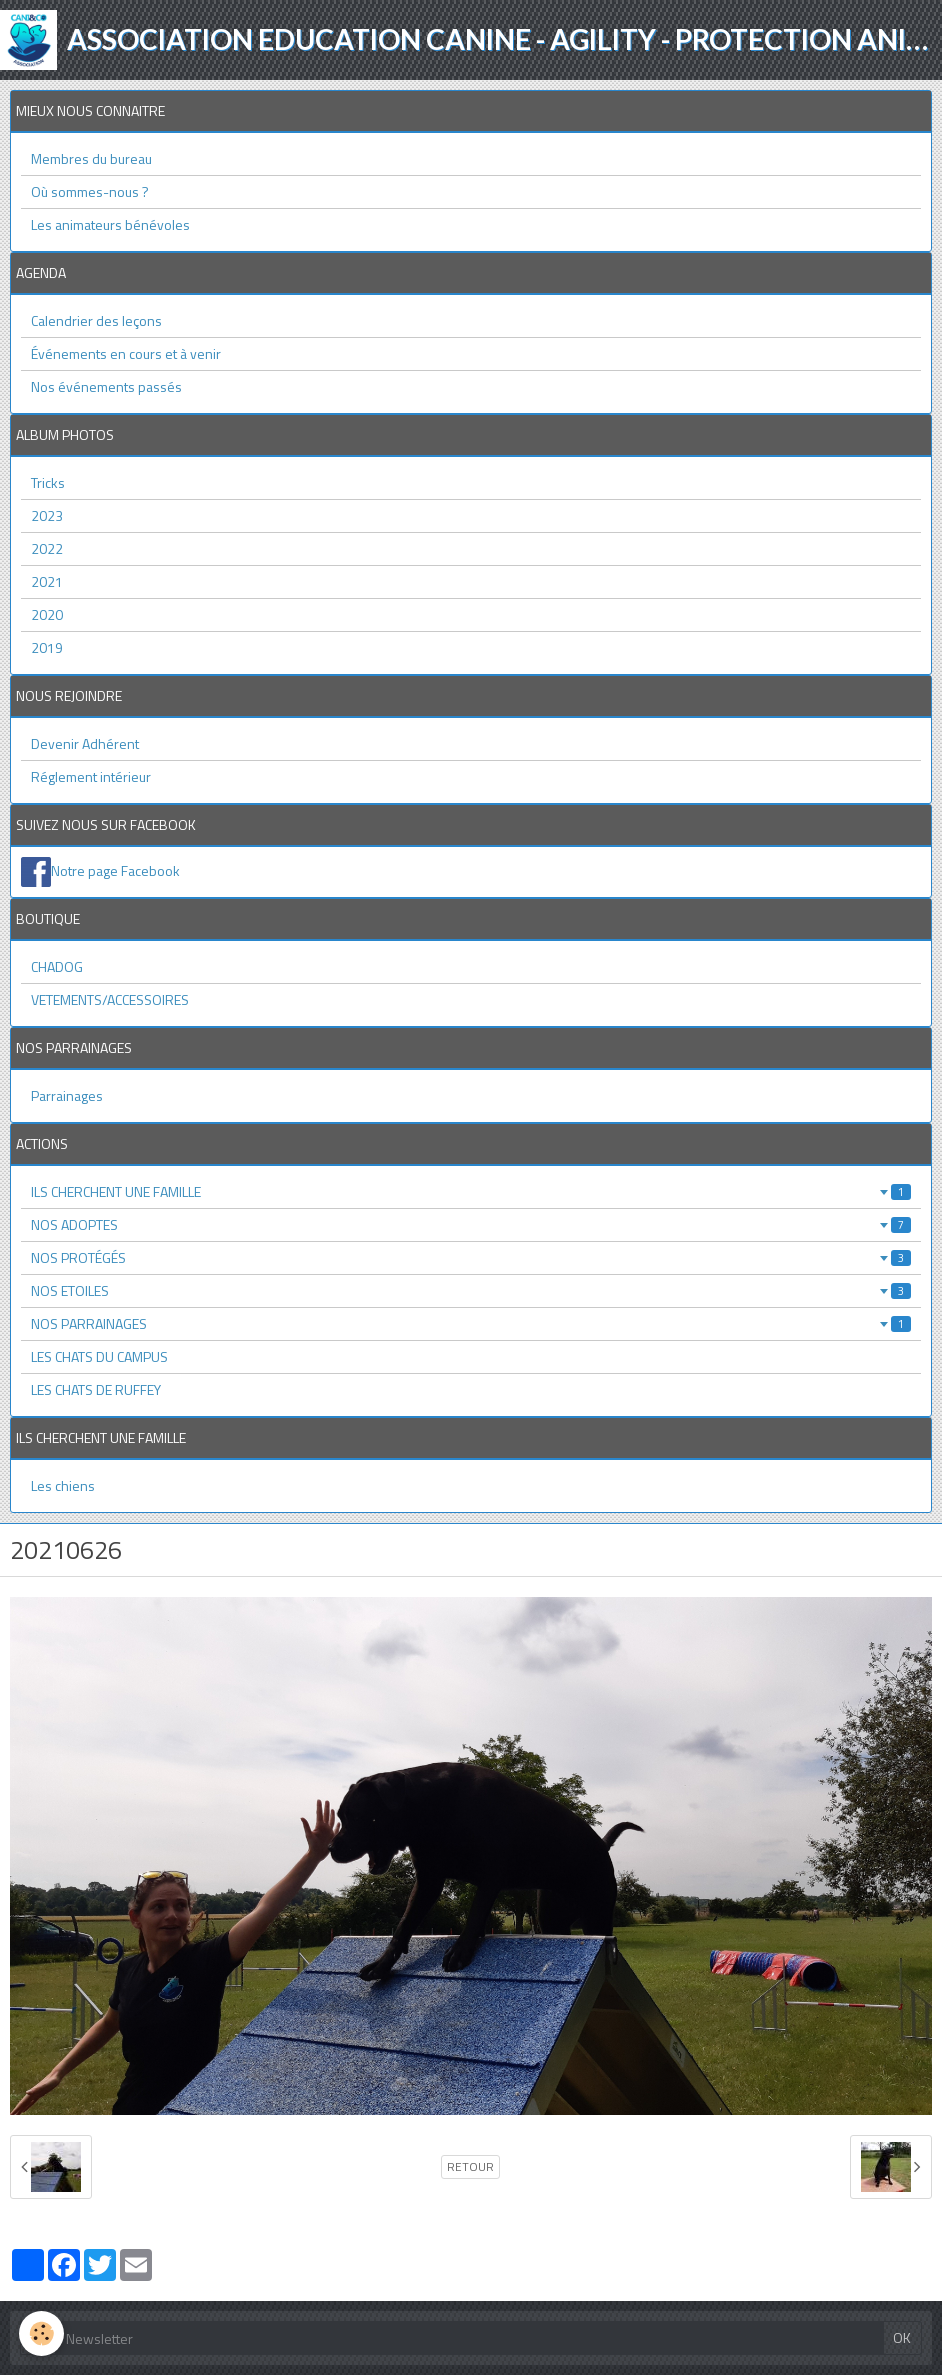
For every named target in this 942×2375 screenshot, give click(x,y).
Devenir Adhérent (85, 743)
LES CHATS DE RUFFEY (96, 1389)
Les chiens (63, 1485)
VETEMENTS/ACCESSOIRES (110, 999)
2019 (47, 647)
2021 (47, 581)
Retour (470, 2167)
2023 (47, 515)
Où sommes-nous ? (90, 191)
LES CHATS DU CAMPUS (99, 1356)
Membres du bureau (91, 158)
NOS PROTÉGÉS (471, 1257)
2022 (47, 548)
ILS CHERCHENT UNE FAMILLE (471, 1191)
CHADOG (57, 966)
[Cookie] (42, 2333)
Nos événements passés (106, 386)
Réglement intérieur (91, 776)
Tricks (48, 482)
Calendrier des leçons (96, 320)
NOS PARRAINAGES (471, 1323)
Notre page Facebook (115, 870)
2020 (47, 614)
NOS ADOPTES (471, 1224)
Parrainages (67, 1095)
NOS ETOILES (471, 1290)
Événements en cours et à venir (126, 353)
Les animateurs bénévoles (110, 224)
